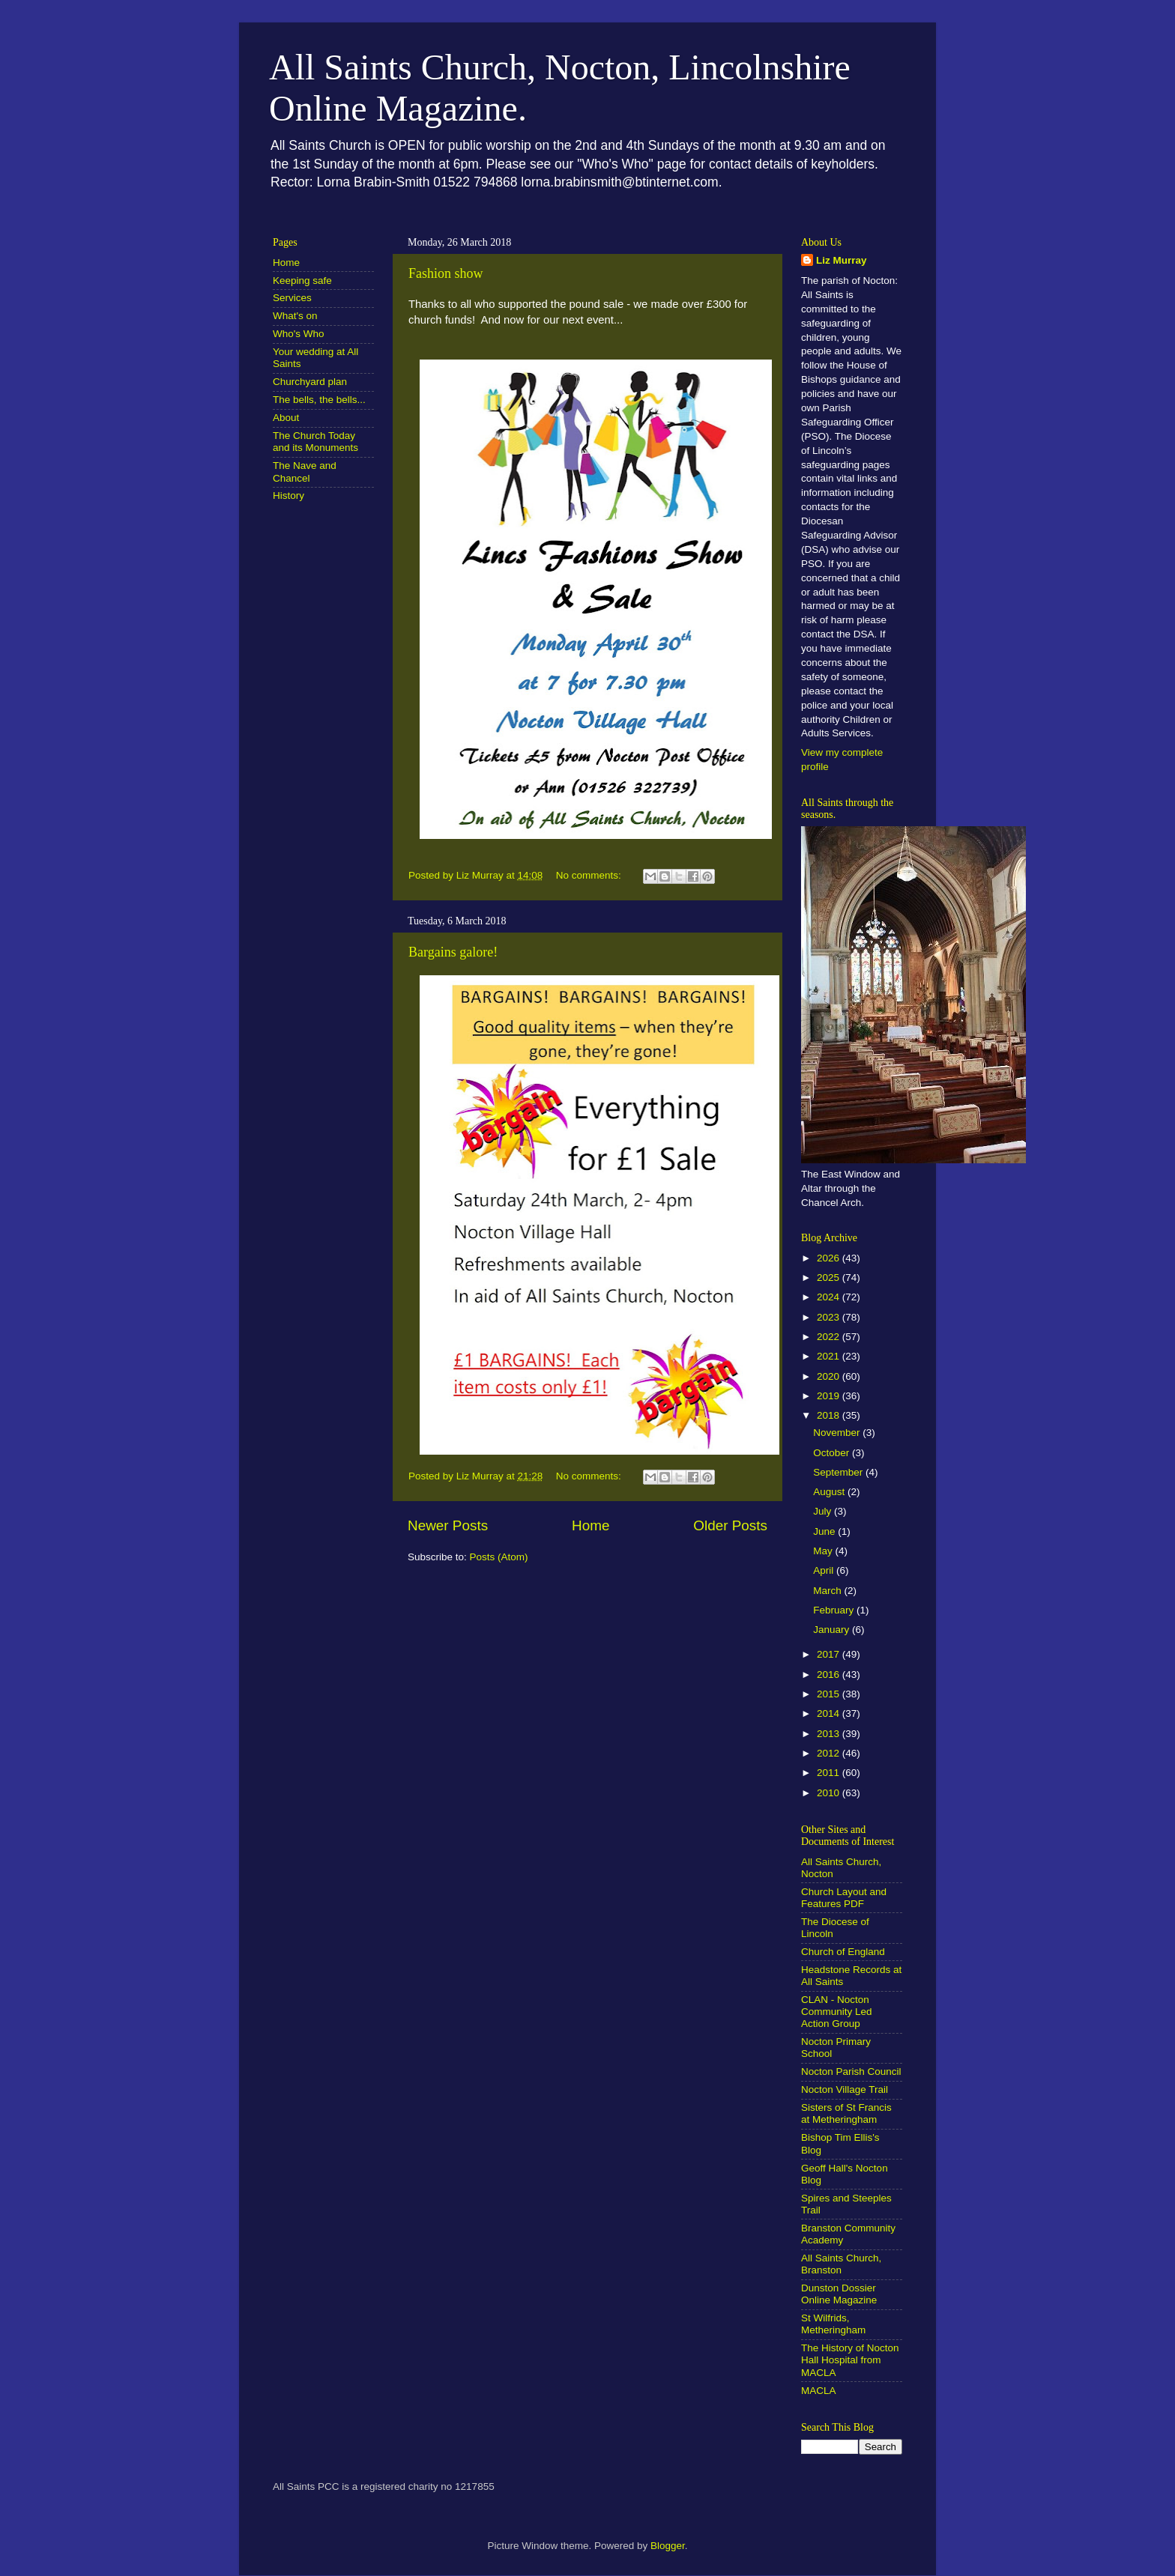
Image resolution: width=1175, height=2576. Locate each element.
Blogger (667, 2545)
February (835, 1610)
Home (590, 1525)
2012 (829, 1753)
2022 (829, 1336)
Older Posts (730, 1525)
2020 (829, 1376)
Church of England (843, 1951)
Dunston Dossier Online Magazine (839, 2294)
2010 (829, 1792)
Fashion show (445, 273)
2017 (829, 1654)
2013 (829, 1733)
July (823, 1511)
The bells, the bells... (319, 399)
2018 (829, 1415)
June (825, 1531)
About (286, 417)
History (288, 495)
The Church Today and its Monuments (315, 441)
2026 (829, 1258)
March (828, 1590)
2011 (829, 1772)
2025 (829, 1277)
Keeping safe (302, 280)
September (839, 1472)
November (838, 1432)
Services (292, 297)
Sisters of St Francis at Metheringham (846, 2113)
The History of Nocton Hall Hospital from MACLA (850, 2360)
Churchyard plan (310, 381)
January (832, 1629)
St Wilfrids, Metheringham (833, 2324)
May (824, 1551)
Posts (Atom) (499, 1557)
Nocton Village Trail (844, 2089)
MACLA (818, 2390)
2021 (829, 1356)
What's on (295, 315)
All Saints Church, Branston (841, 2264)
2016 (829, 1674)
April (824, 1570)
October (832, 1452)
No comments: (590, 875)
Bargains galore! (453, 952)
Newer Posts (448, 1525)
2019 (829, 1395)
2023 (829, 1317)
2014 (829, 1713)
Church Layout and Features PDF (843, 1897)
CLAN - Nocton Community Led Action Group (836, 2011)
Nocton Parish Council (851, 2071)
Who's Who (298, 333)
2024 (829, 1297)
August (830, 1491)
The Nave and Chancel (304, 471)
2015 (829, 1694)
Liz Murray (841, 260)
